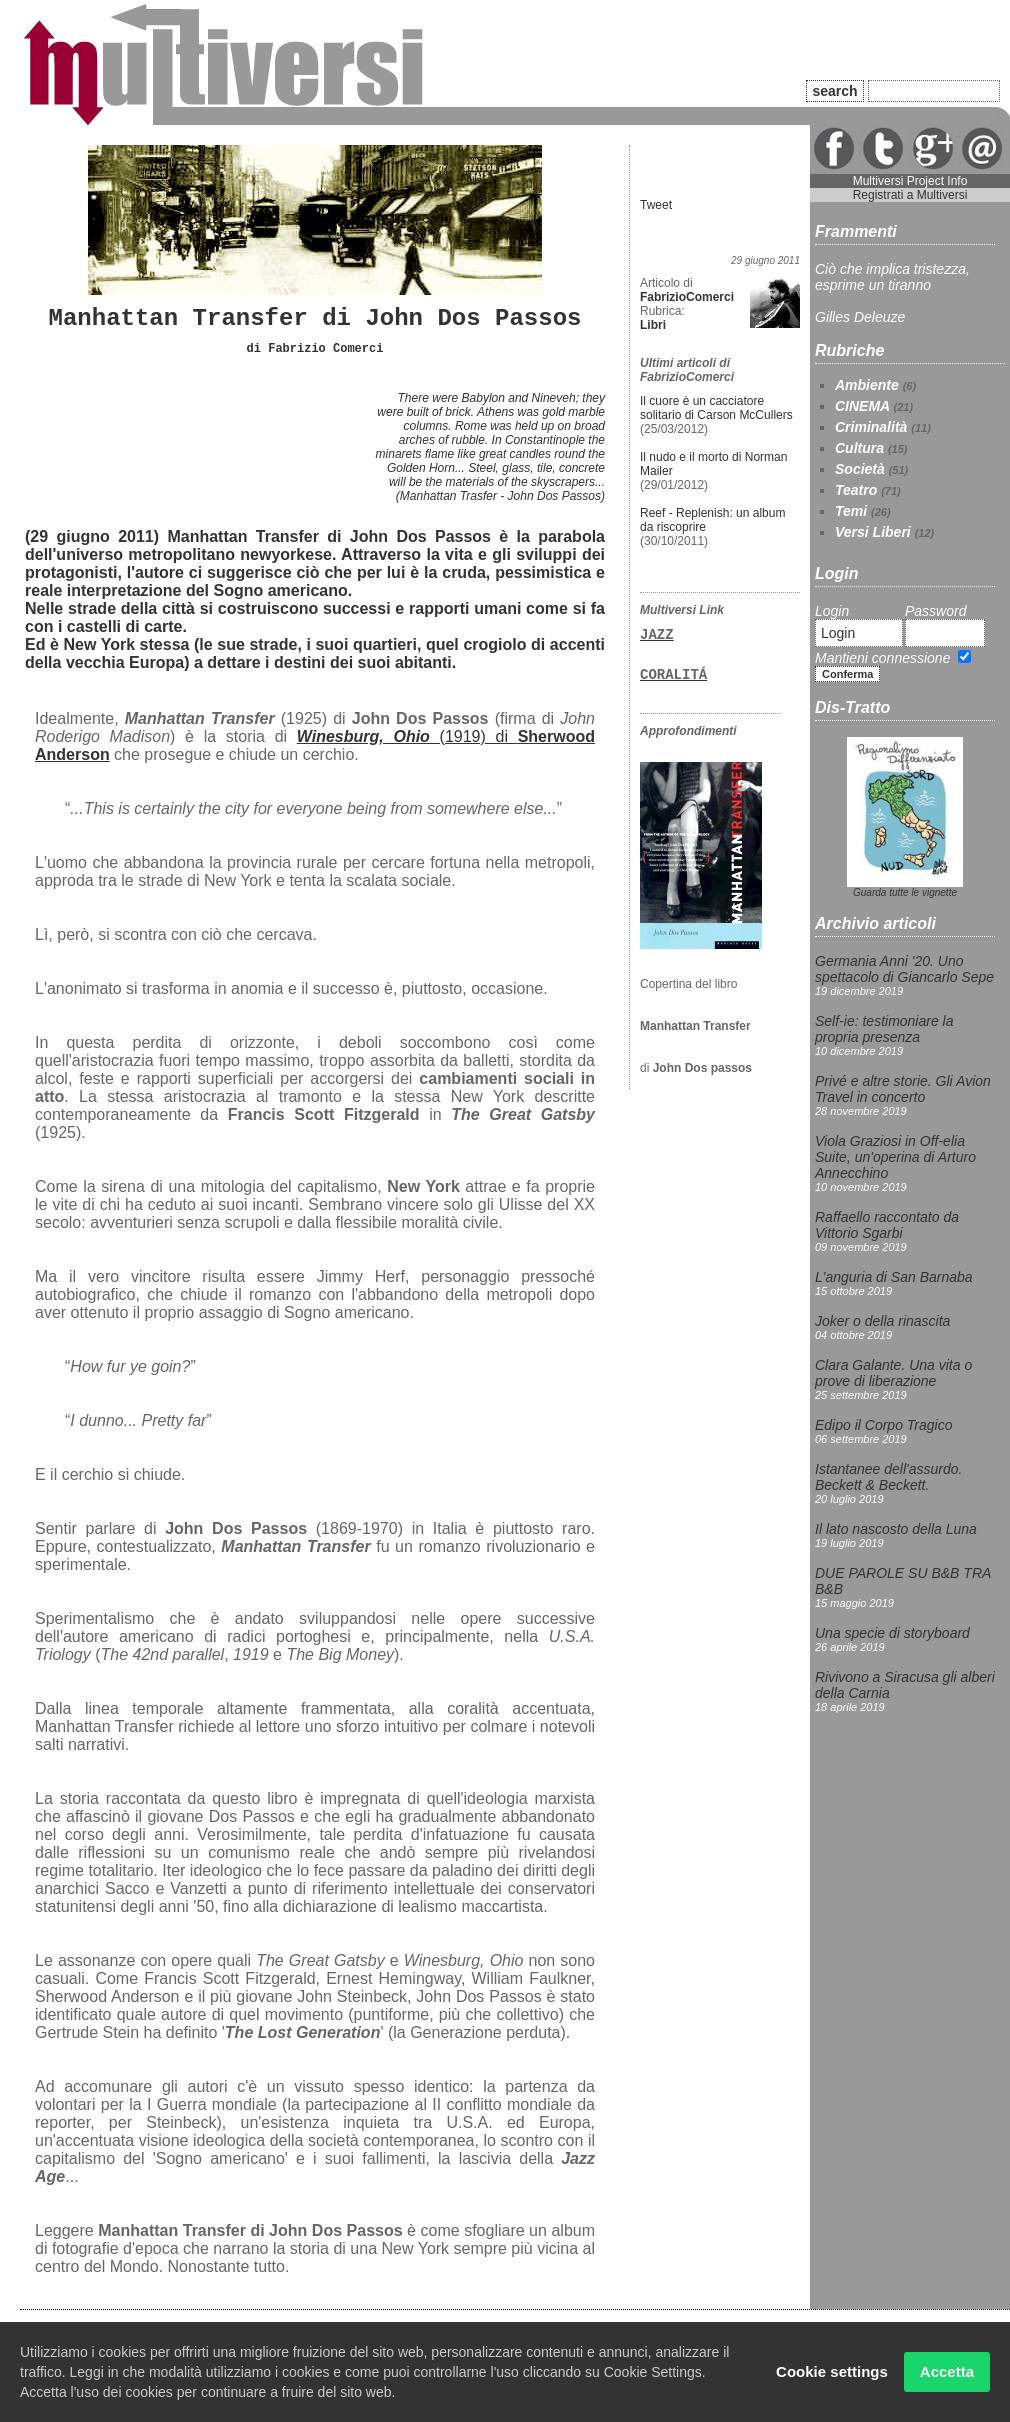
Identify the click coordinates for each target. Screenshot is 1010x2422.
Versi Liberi (873, 532)
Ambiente (867, 385)
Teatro (856, 490)
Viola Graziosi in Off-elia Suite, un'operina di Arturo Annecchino (895, 1157)
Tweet (656, 205)
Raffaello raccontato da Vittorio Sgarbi (887, 1225)
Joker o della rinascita (882, 1321)
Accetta (947, 2371)
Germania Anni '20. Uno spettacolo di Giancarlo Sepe (904, 969)
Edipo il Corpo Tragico (883, 1425)
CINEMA (862, 406)
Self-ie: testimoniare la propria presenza (884, 1029)
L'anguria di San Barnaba (894, 1277)
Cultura (859, 448)
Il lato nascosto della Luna (896, 1529)
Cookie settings (832, 2371)
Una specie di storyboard (892, 1633)
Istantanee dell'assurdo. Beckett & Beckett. (888, 1477)
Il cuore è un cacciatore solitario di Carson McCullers (716, 408)
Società (860, 469)
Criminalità (871, 427)
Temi (851, 511)
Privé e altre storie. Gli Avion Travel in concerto (903, 1089)
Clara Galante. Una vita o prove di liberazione (893, 1373)
